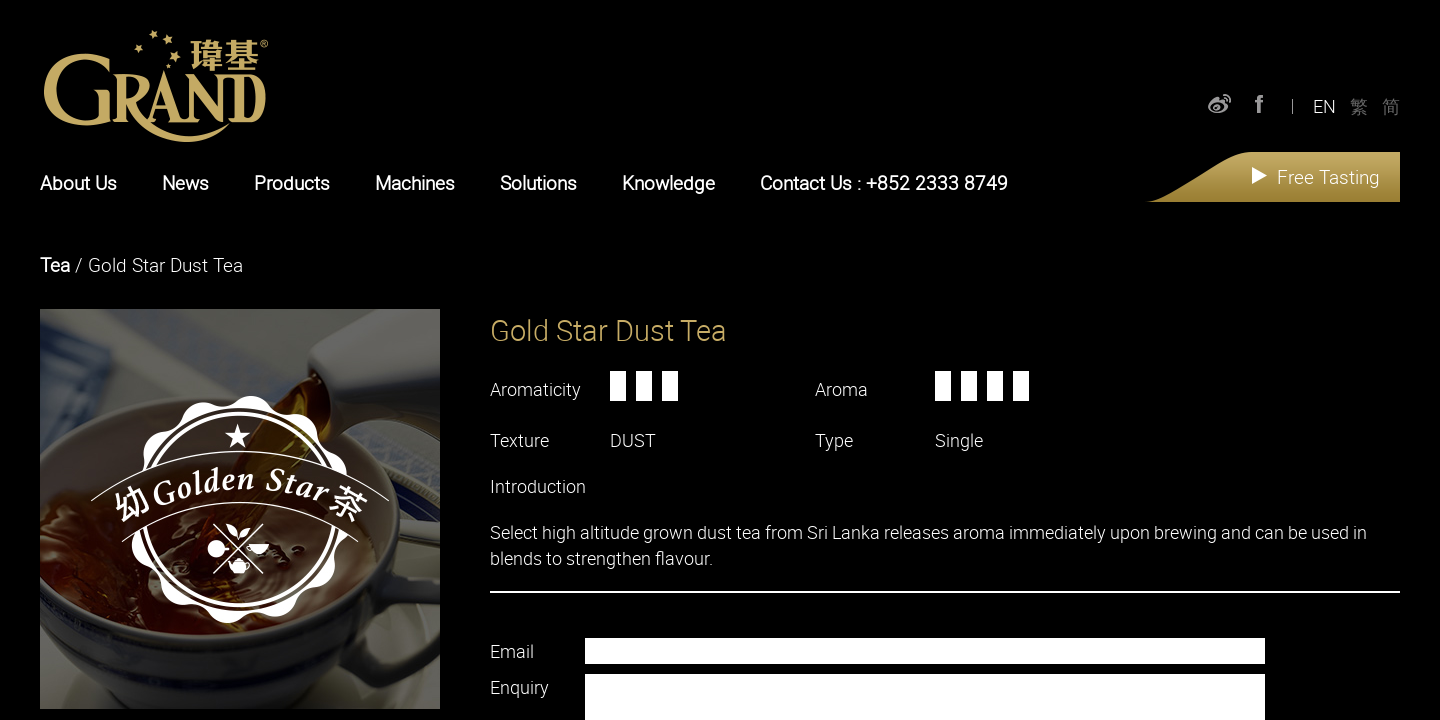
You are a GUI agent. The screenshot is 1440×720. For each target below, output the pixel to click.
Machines (415, 183)
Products (292, 183)
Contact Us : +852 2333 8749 (884, 183)
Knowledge (668, 183)
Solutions (538, 183)
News (185, 183)
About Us (78, 183)
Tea (55, 265)
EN (1324, 100)
